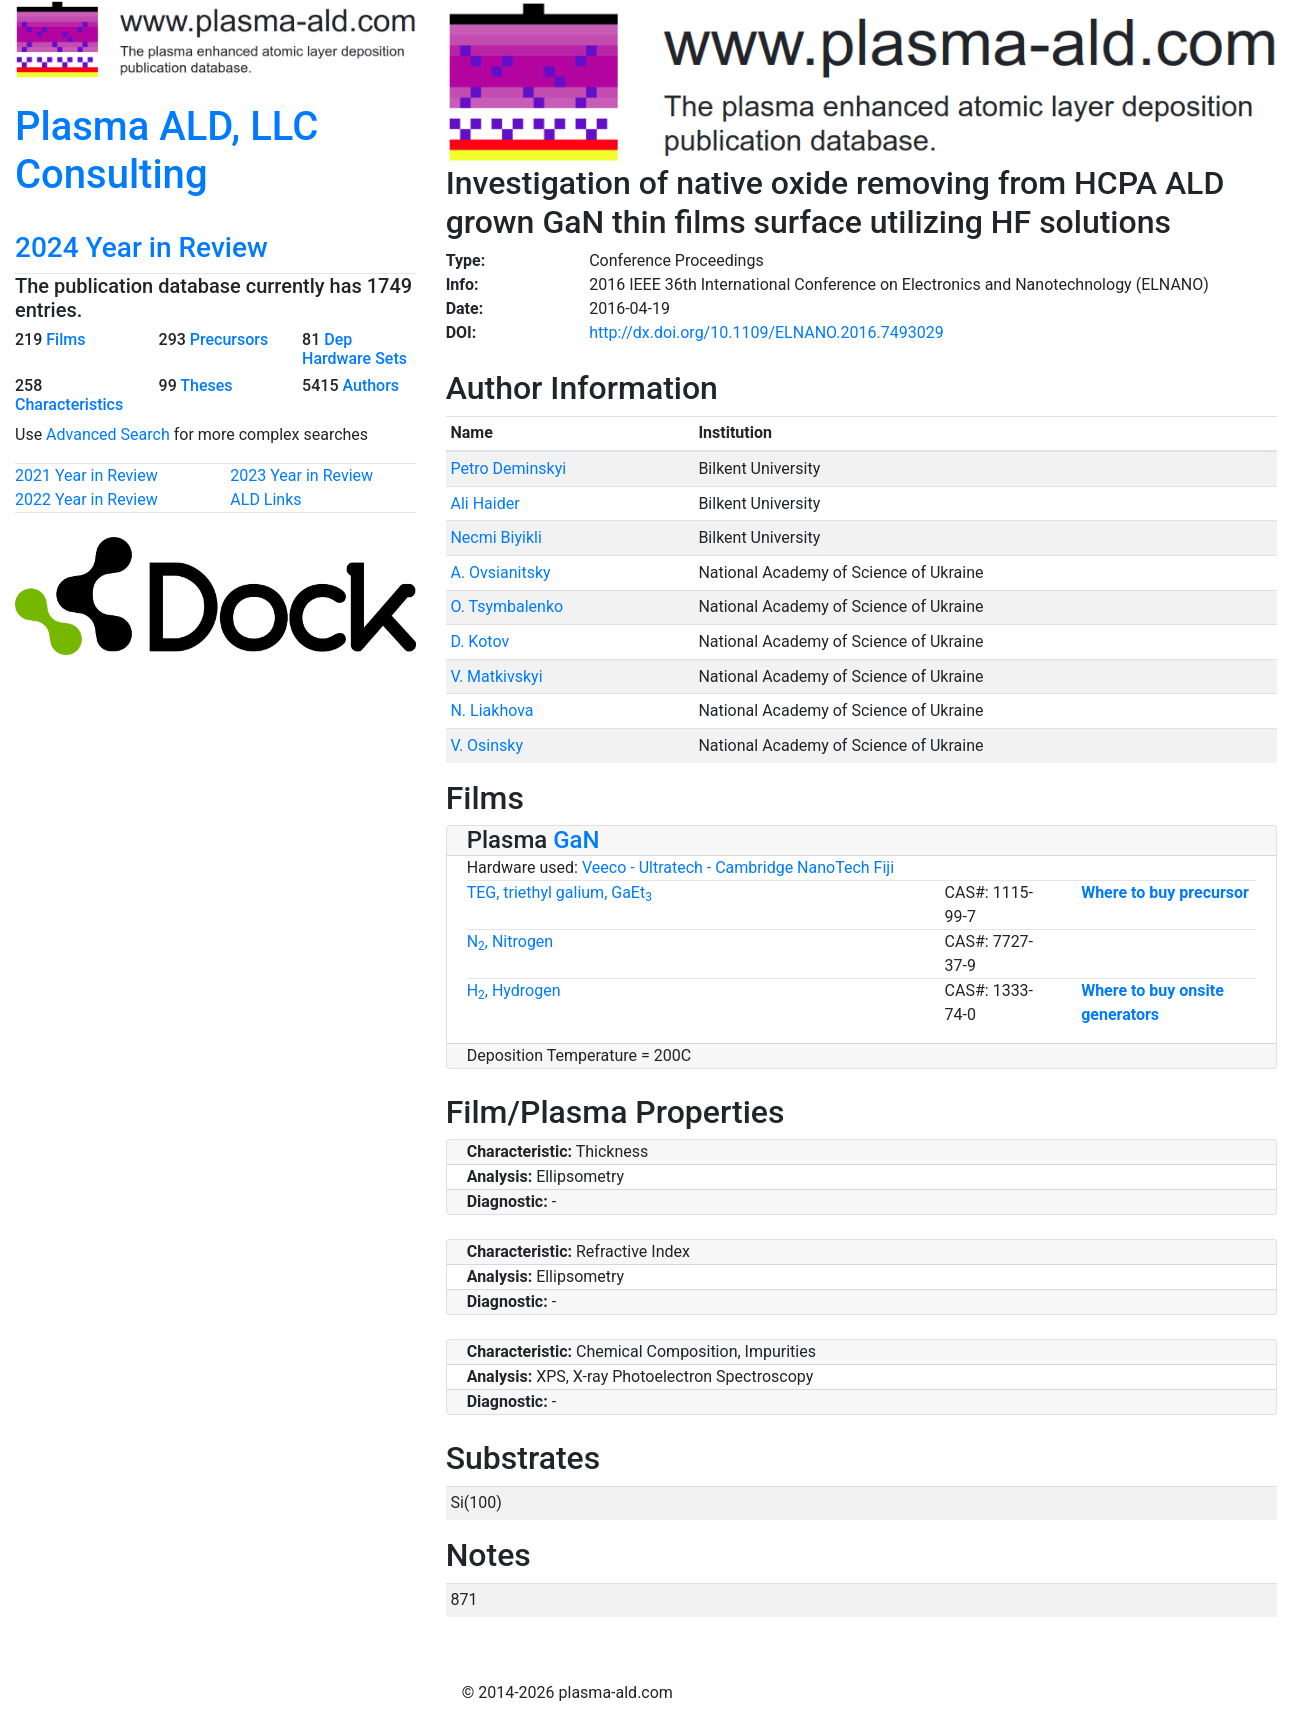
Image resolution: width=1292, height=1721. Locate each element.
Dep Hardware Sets (354, 349)
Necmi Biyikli (495, 537)
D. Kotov (479, 641)
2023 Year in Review (301, 475)
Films (65, 339)
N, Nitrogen (510, 941)
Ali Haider (484, 503)
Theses (206, 385)
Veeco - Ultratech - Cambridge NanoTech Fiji (738, 867)
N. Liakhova (491, 710)
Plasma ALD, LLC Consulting (166, 150)
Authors (370, 385)
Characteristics (69, 404)
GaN (576, 840)
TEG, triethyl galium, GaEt (559, 892)
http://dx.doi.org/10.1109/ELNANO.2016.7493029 (766, 332)
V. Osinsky (486, 745)
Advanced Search (108, 434)
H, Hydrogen (514, 990)
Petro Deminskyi (508, 468)
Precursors (229, 339)
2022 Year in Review (86, 499)
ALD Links (265, 499)
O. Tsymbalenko (506, 606)
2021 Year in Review (86, 475)
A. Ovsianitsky (500, 572)
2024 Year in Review (141, 247)
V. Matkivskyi (496, 676)
